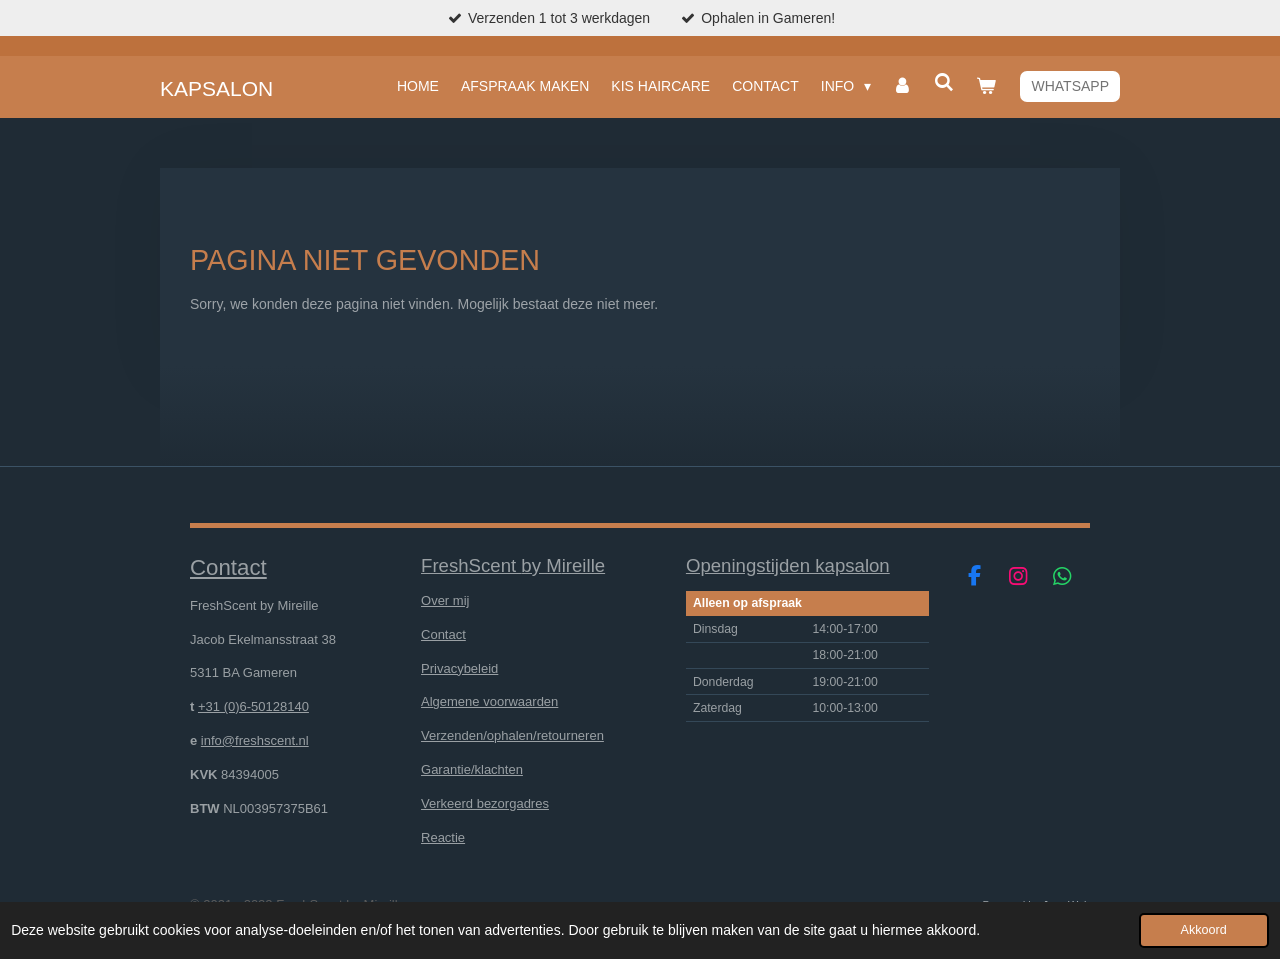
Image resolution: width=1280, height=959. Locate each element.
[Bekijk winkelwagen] (986, 86)
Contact (443, 634)
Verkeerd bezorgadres (485, 803)
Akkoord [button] (1204, 930)
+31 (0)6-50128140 (253, 706)
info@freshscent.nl (255, 740)
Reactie (443, 837)
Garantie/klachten (472, 769)
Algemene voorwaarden (489, 701)
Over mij (445, 600)
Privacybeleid (459, 668)
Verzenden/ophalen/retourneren (512, 735)
